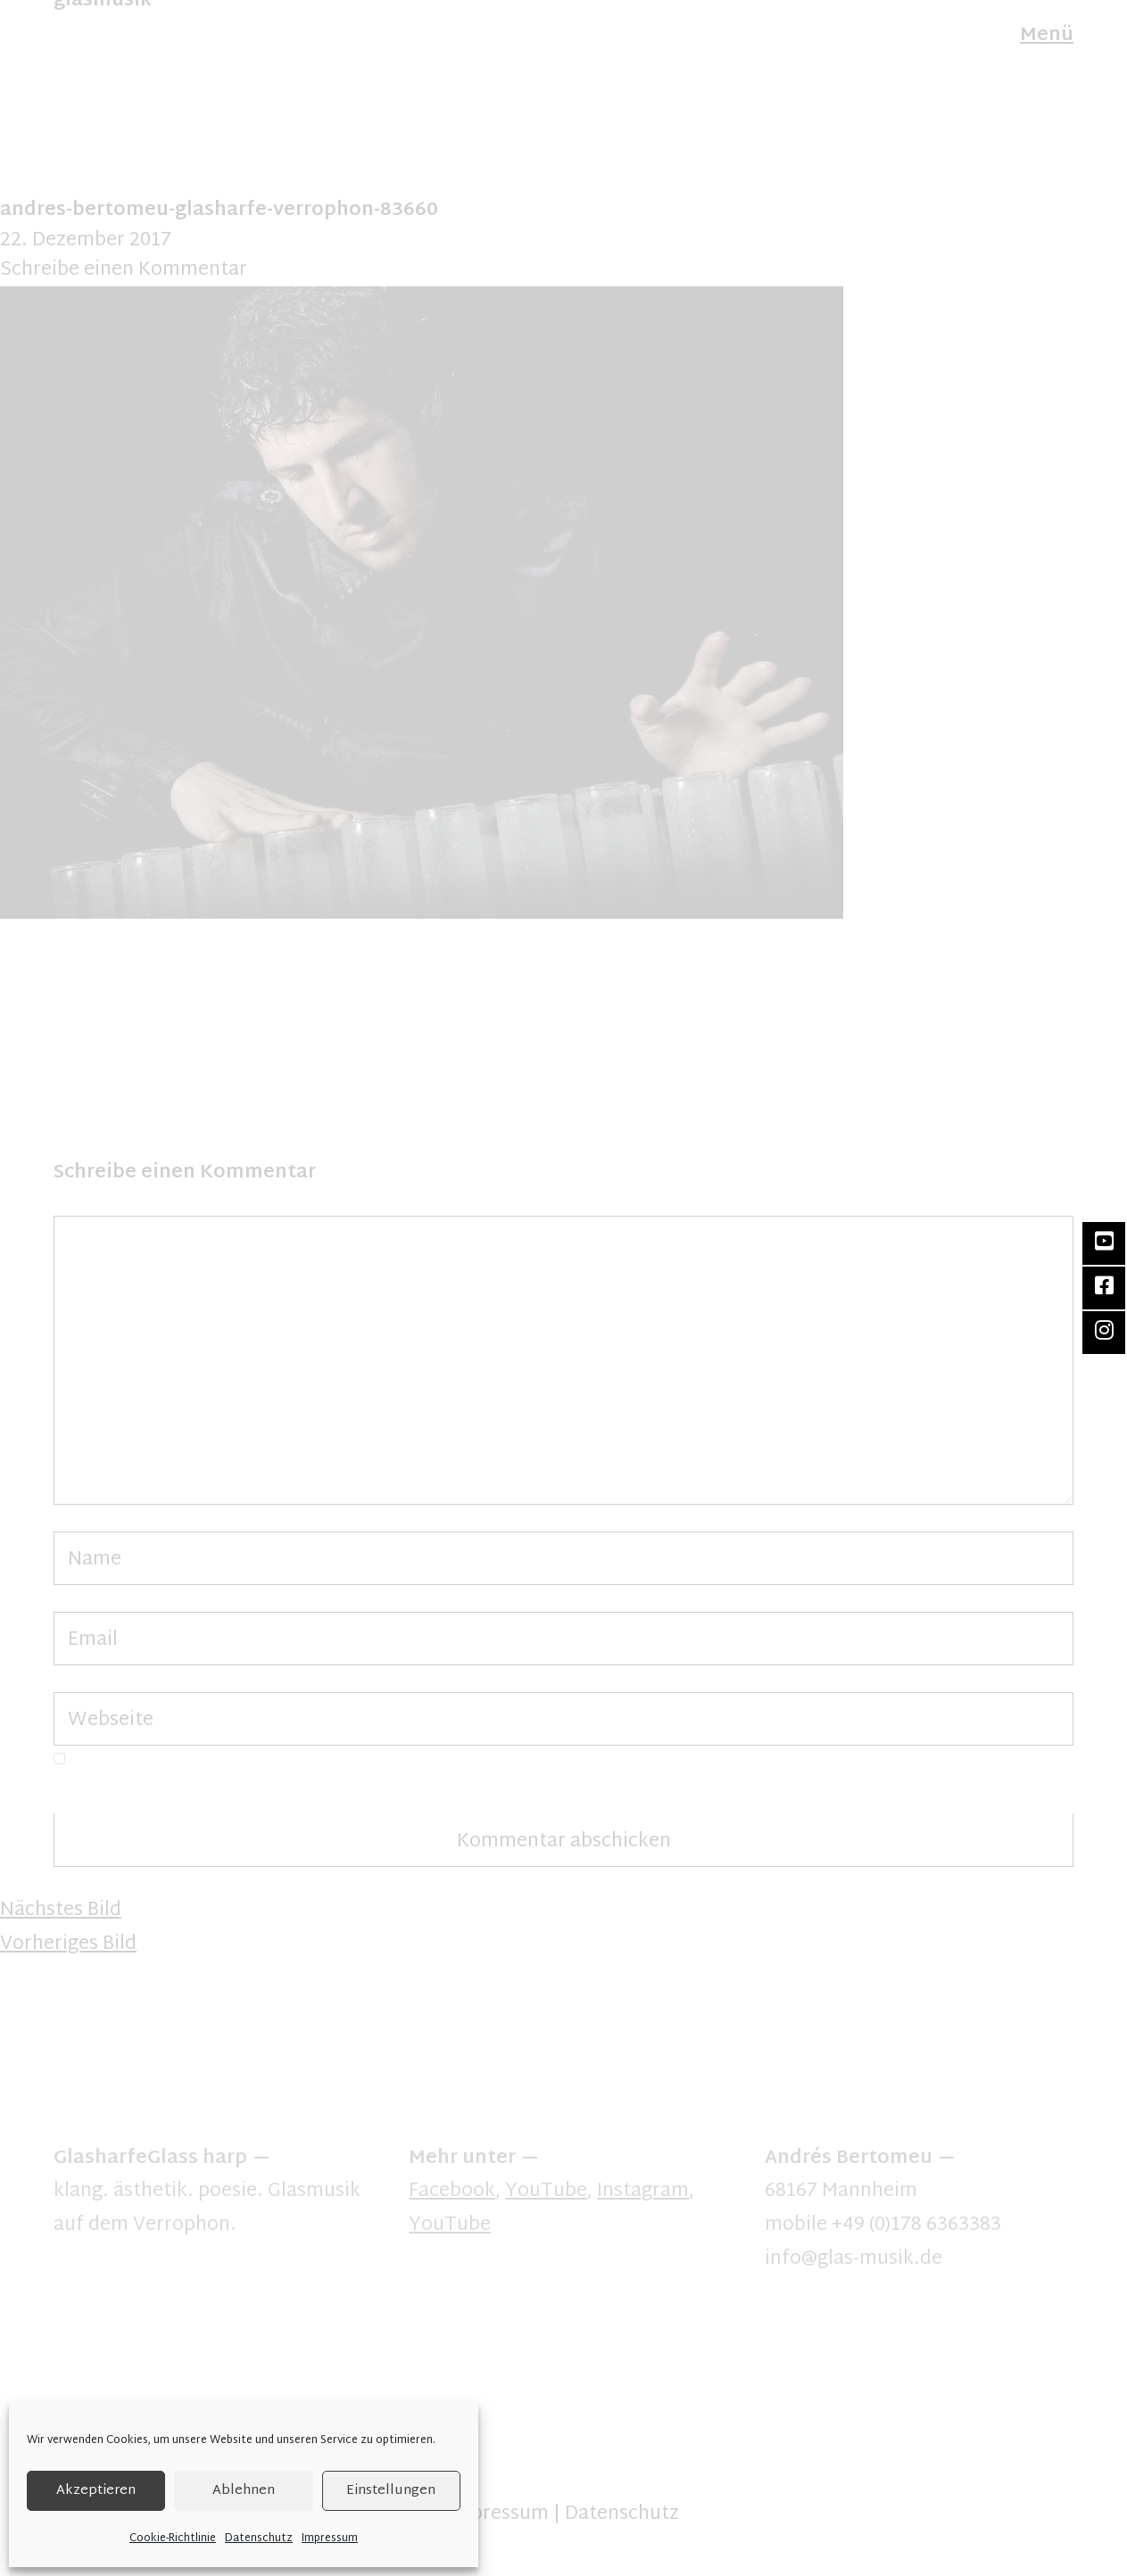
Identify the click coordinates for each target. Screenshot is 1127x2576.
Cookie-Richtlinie (172, 2538)
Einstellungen (390, 2491)
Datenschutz (259, 2538)
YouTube (546, 2192)
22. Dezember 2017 (85, 241)
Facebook (452, 2192)
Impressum (330, 2538)
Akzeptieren (96, 2491)
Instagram (643, 2192)
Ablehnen (243, 2491)
